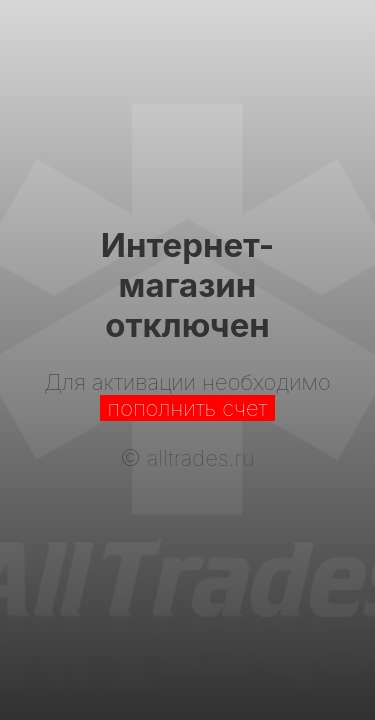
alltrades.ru (201, 458)
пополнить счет (188, 408)
